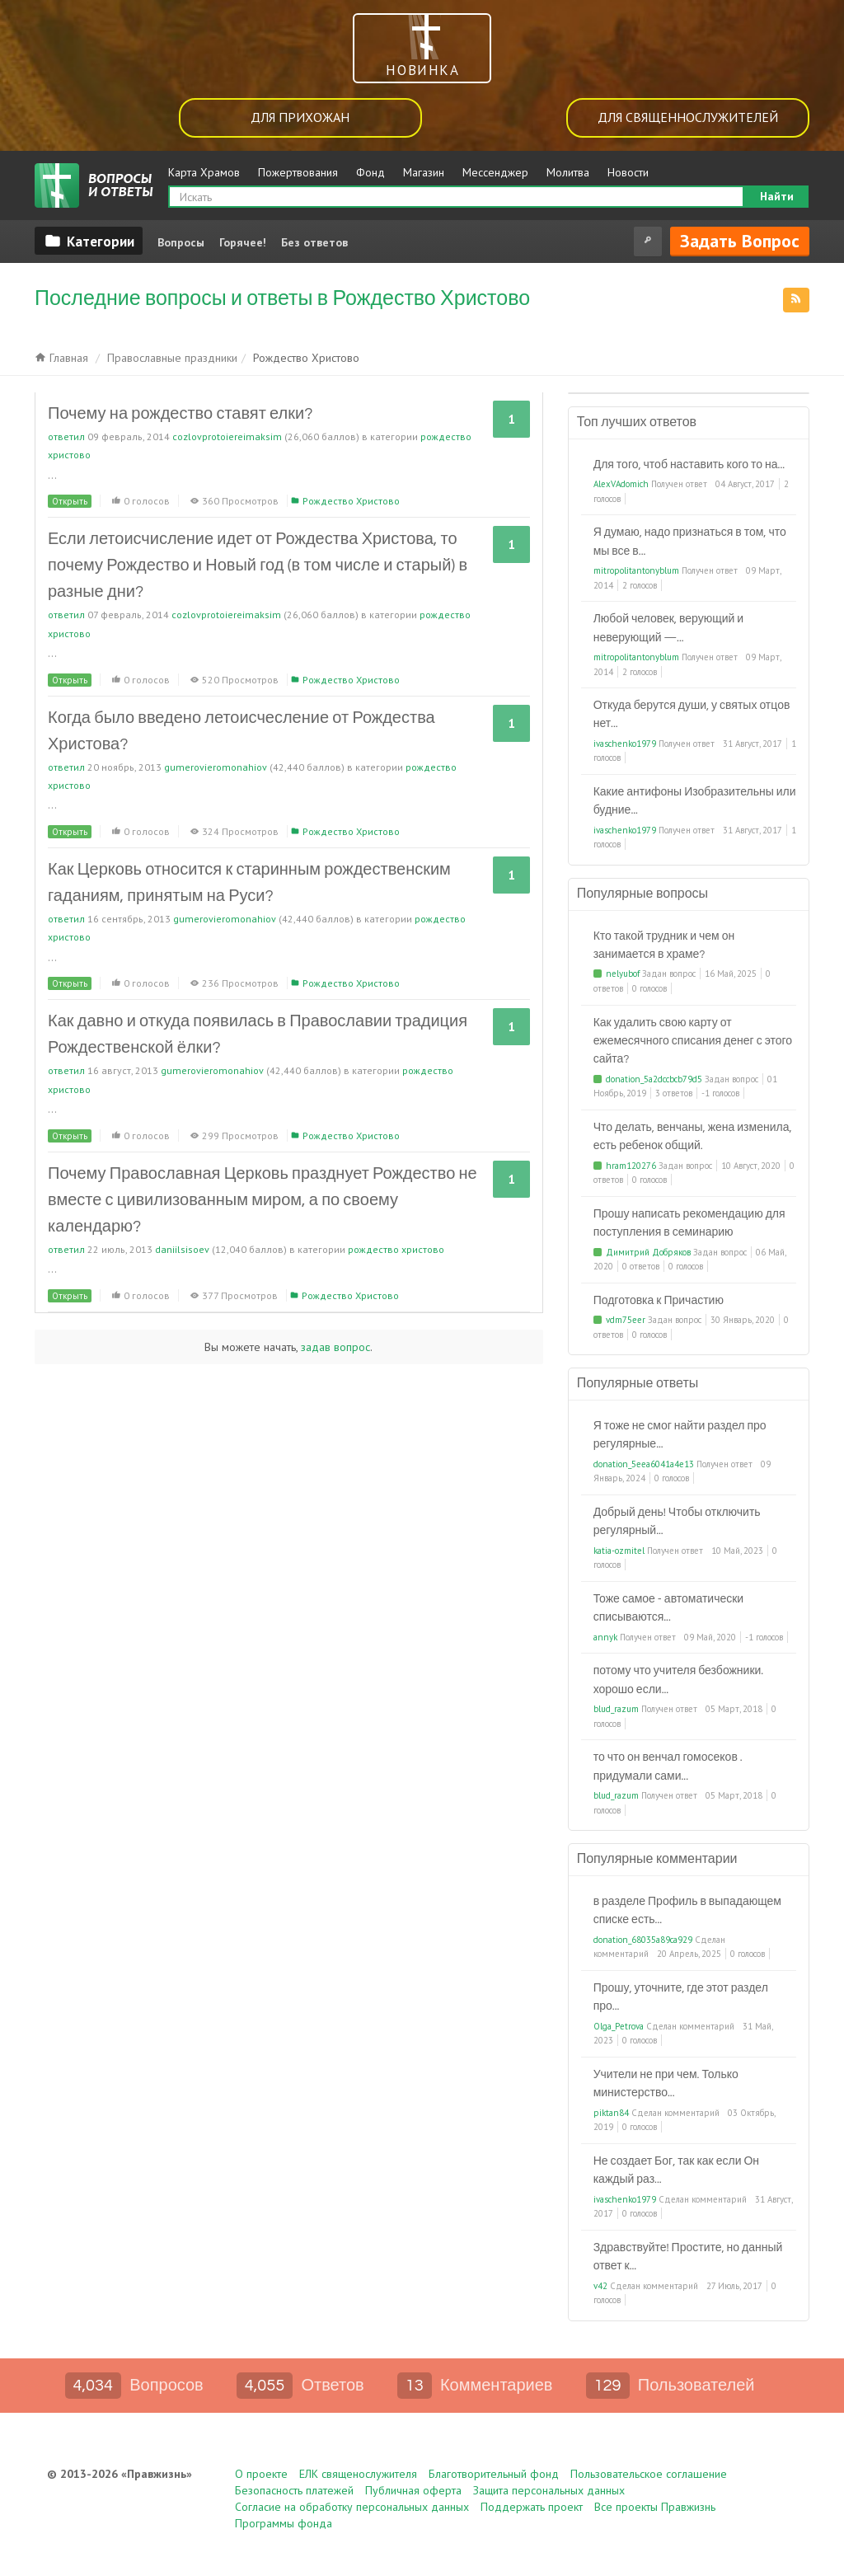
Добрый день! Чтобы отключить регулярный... (677, 1522)
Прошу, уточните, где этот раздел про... (680, 1997)
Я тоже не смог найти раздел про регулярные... (680, 1435)
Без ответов (314, 242)
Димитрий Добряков (648, 1252)
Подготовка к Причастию (658, 1301)
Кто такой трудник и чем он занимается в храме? (664, 945)
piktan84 (611, 2113)
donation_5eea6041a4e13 (643, 1464)
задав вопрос (335, 1347)
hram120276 (631, 1165)
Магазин (423, 172)
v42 (600, 2286)
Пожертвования (298, 172)
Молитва (567, 172)
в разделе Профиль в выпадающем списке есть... (687, 1911)
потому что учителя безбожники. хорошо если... (678, 1680)
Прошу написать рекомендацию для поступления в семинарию (689, 1223)
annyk (605, 1637)
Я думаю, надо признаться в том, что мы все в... (689, 541)
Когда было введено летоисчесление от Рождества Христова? (241, 731)
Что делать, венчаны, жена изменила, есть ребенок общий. (692, 1137)
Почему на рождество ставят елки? (180, 414)
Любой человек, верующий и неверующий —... (668, 628)
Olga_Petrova (618, 2026)
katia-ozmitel (619, 1550)
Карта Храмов (204, 172)
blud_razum (616, 1709)
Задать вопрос (739, 240)
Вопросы (180, 242)
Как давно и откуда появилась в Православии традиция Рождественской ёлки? (257, 1034)
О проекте (261, 2473)
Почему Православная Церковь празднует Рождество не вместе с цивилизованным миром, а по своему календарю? (262, 1200)
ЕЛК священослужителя (358, 2473)
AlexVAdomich (621, 484)
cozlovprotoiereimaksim (227, 436)
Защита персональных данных (549, 2490)
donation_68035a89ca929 (642, 1939)
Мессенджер (495, 172)
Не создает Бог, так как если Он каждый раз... (676, 2170)
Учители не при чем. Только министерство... (665, 2084)
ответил (66, 436)
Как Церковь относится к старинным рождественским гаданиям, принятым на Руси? (249, 882)
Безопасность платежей (294, 2490)
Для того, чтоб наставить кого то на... (689, 465)
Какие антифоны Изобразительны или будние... (694, 801)
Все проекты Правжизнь (654, 2506)
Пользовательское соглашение (648, 2473)
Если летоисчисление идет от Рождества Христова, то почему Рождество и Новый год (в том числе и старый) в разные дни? (257, 565)
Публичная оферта (413, 2490)
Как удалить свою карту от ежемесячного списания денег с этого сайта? (692, 1041)
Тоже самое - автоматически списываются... (668, 1608)
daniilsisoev (182, 1249)
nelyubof (623, 973)
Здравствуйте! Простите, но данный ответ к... (688, 2257)
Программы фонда (283, 2523)
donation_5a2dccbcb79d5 (654, 1079)
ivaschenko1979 (624, 743)
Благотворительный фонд (494, 2473)
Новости (628, 172)
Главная (61, 357)
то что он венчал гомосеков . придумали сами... (668, 1766)
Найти (777, 196)
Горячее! (242, 242)
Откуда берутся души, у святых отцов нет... (691, 715)
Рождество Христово (351, 501)
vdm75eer (625, 1320)
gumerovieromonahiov (215, 767)
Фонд (370, 172)
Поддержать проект (532, 2506)
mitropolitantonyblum (636, 570)
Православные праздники (172, 357)
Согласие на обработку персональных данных (352, 2506)
